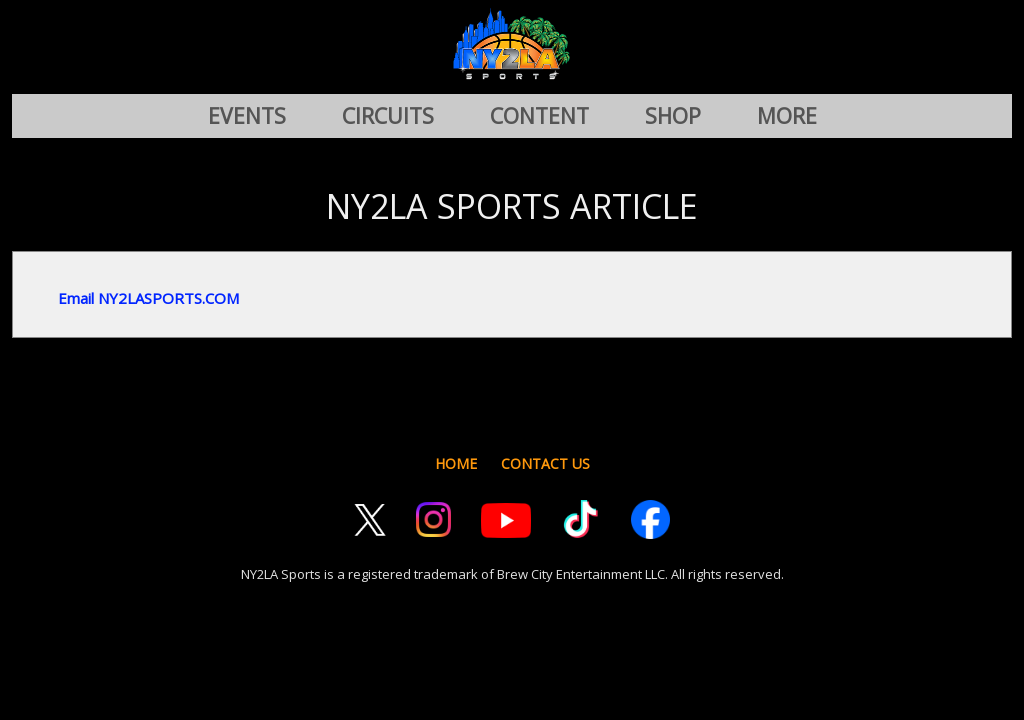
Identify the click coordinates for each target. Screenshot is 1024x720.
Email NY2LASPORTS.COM (148, 298)
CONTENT (539, 116)
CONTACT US (545, 463)
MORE (787, 116)
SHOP (673, 116)
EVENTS (247, 116)
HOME (456, 463)
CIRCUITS (388, 116)
